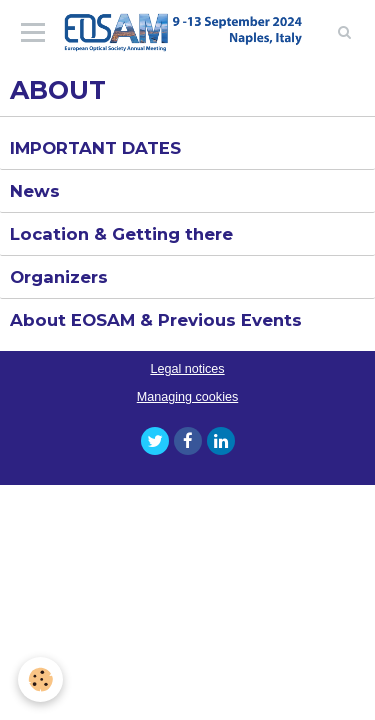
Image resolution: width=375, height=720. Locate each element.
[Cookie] (40, 679)
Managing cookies (188, 397)
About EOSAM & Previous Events (156, 320)
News (35, 191)
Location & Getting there (121, 234)
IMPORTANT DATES (95, 148)
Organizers (59, 277)
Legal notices (187, 369)
